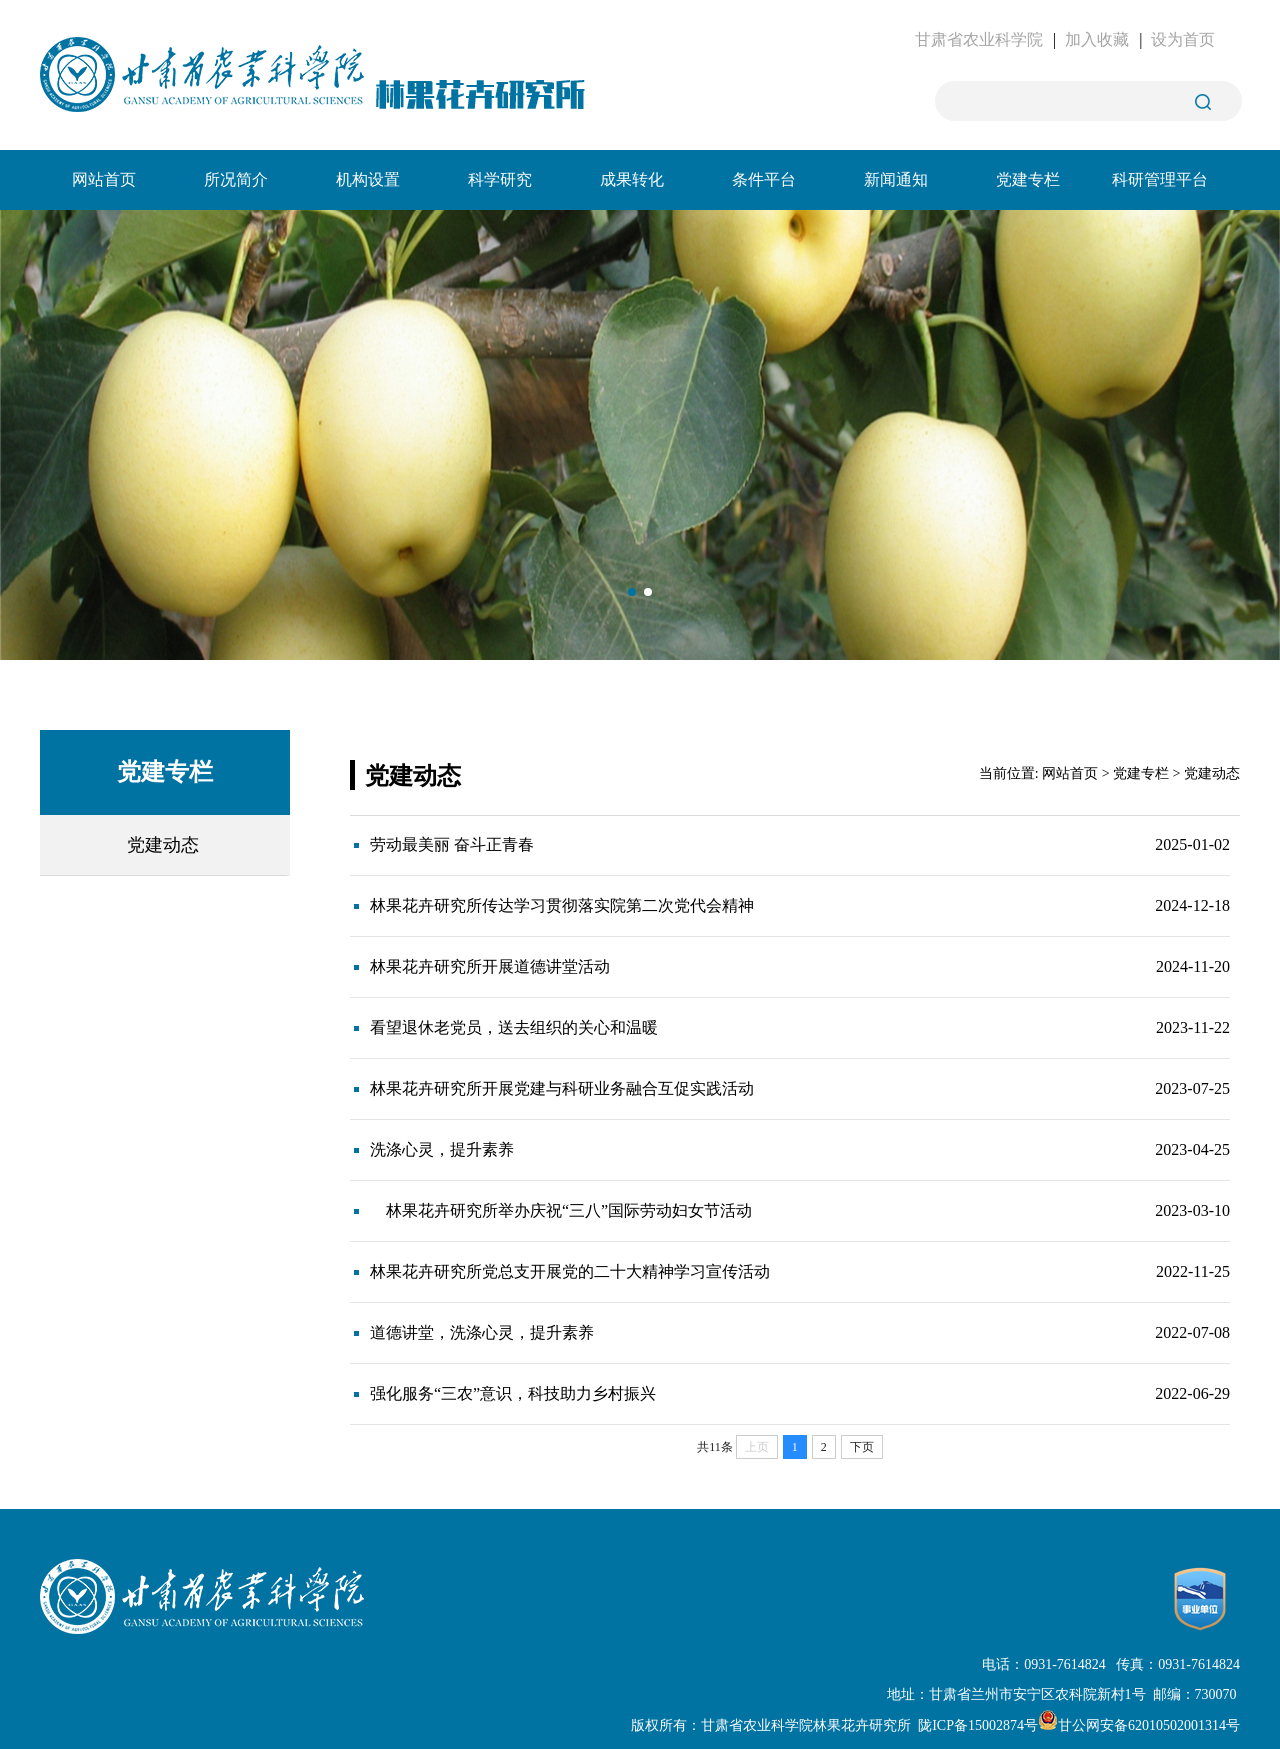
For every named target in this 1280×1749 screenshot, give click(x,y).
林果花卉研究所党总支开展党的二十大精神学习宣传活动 (570, 1271)
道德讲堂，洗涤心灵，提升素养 (482, 1332)
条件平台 (764, 179)
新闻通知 (896, 179)
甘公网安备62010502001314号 (1139, 1725)
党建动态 (163, 845)
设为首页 (1183, 39)
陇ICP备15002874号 (978, 1725)
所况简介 (236, 179)
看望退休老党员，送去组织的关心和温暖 (514, 1027)
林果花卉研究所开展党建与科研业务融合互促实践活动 (562, 1088)
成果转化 (632, 179)
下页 (862, 1447)
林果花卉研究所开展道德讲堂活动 (490, 966)
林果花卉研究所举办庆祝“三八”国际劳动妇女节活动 (561, 1210)
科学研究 (500, 179)
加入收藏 (1097, 39)
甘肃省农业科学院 (979, 39)
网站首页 (104, 179)
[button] (632, 592)
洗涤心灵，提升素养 (442, 1149)
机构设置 (368, 179)
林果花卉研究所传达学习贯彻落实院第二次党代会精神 (562, 905)
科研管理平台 (1160, 179)
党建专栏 (1028, 179)
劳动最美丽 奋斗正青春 (452, 844)
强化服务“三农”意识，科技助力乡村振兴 (513, 1393)
